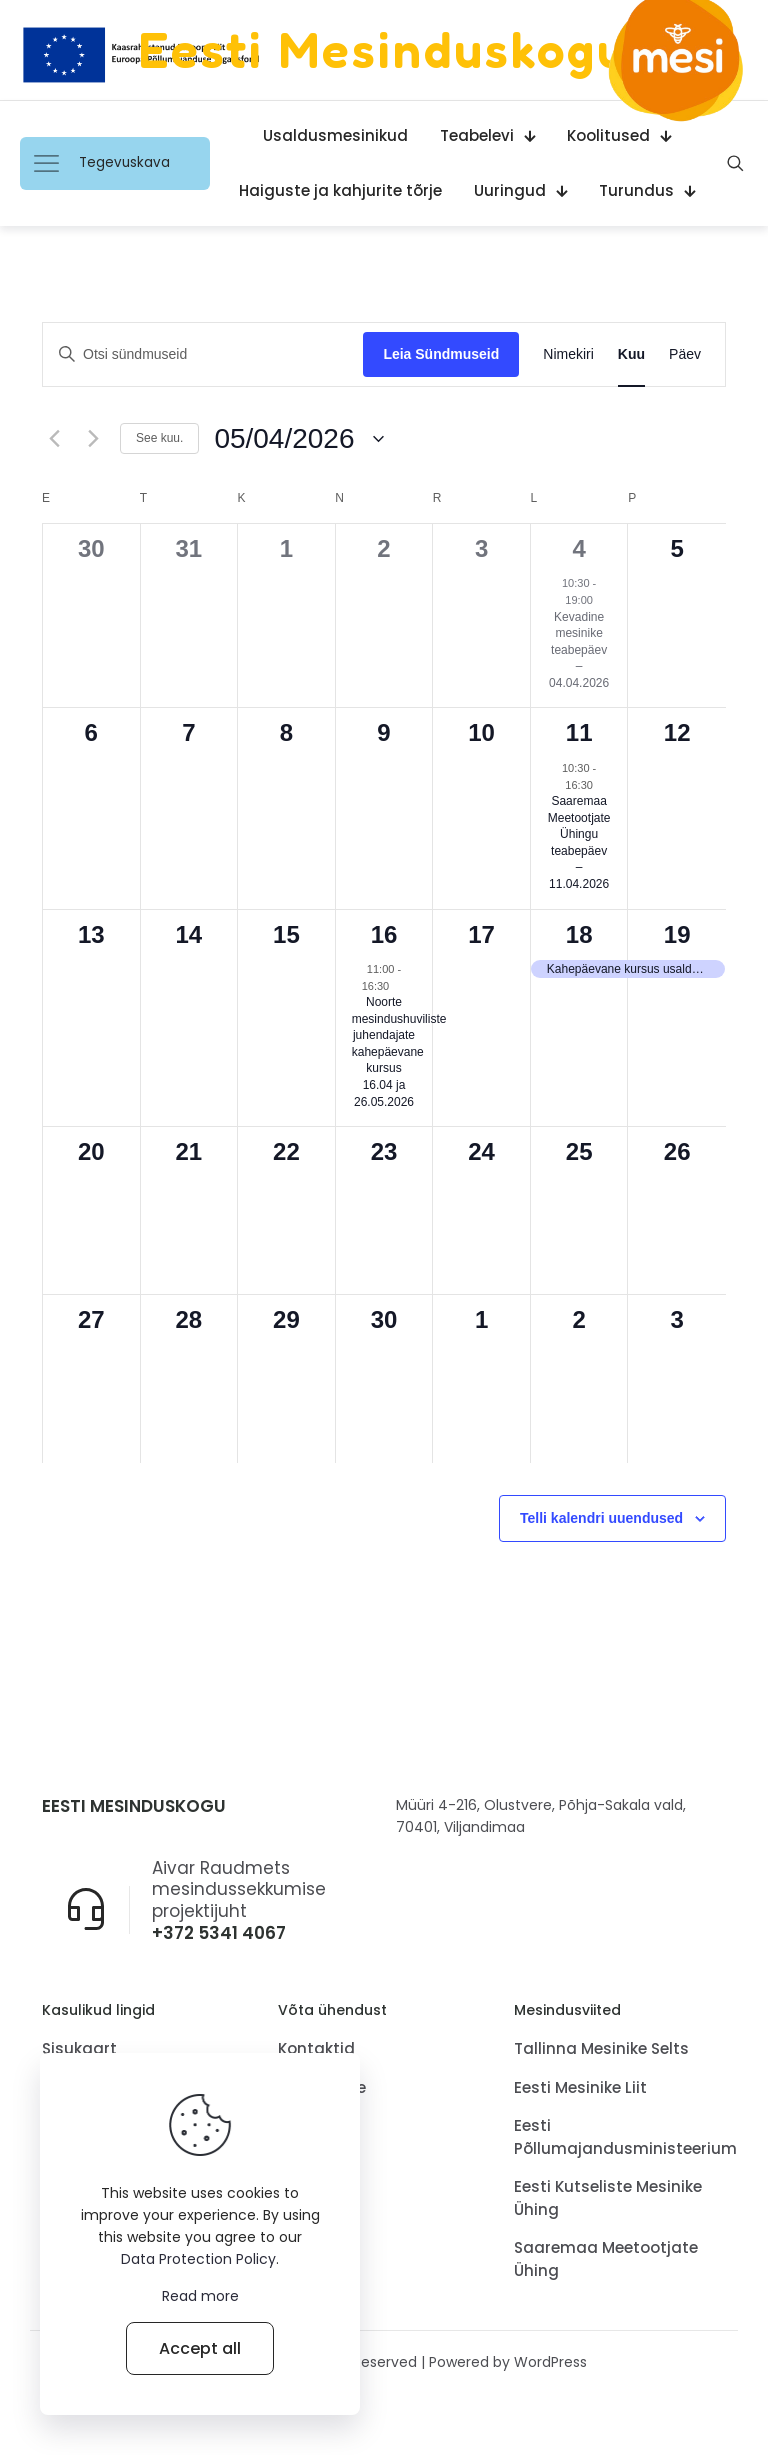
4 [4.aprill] (578, 548)
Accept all (200, 2348)
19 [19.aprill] (677, 934)
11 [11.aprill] (579, 732)
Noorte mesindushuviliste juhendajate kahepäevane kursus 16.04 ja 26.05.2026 (399, 1051)
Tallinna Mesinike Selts (601, 2050)
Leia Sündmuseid (441, 354)
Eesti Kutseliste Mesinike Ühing (608, 2200)
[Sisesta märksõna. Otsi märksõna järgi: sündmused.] (203, 354)
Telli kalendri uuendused (601, 1518)
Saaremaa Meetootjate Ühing (606, 2261)
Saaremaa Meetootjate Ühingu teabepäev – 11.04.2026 (579, 842)
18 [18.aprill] (579, 934)
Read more (200, 2296)
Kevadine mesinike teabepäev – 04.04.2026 (579, 650)
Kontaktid (316, 2050)
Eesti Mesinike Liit (580, 2088)
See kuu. (159, 438)
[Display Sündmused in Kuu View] (631, 354)
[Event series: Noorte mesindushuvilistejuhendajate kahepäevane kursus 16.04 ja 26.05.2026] (399, 986)
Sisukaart (79, 2050)
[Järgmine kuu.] (93, 439)
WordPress (550, 2364)
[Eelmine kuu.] (54, 439)
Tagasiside (322, 2088)
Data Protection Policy (198, 2259)
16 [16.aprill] (384, 934)
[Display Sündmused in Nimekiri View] (568, 354)
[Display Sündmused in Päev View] (685, 354)
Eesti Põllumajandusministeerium (620, 2139)
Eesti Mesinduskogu (383, 50)
